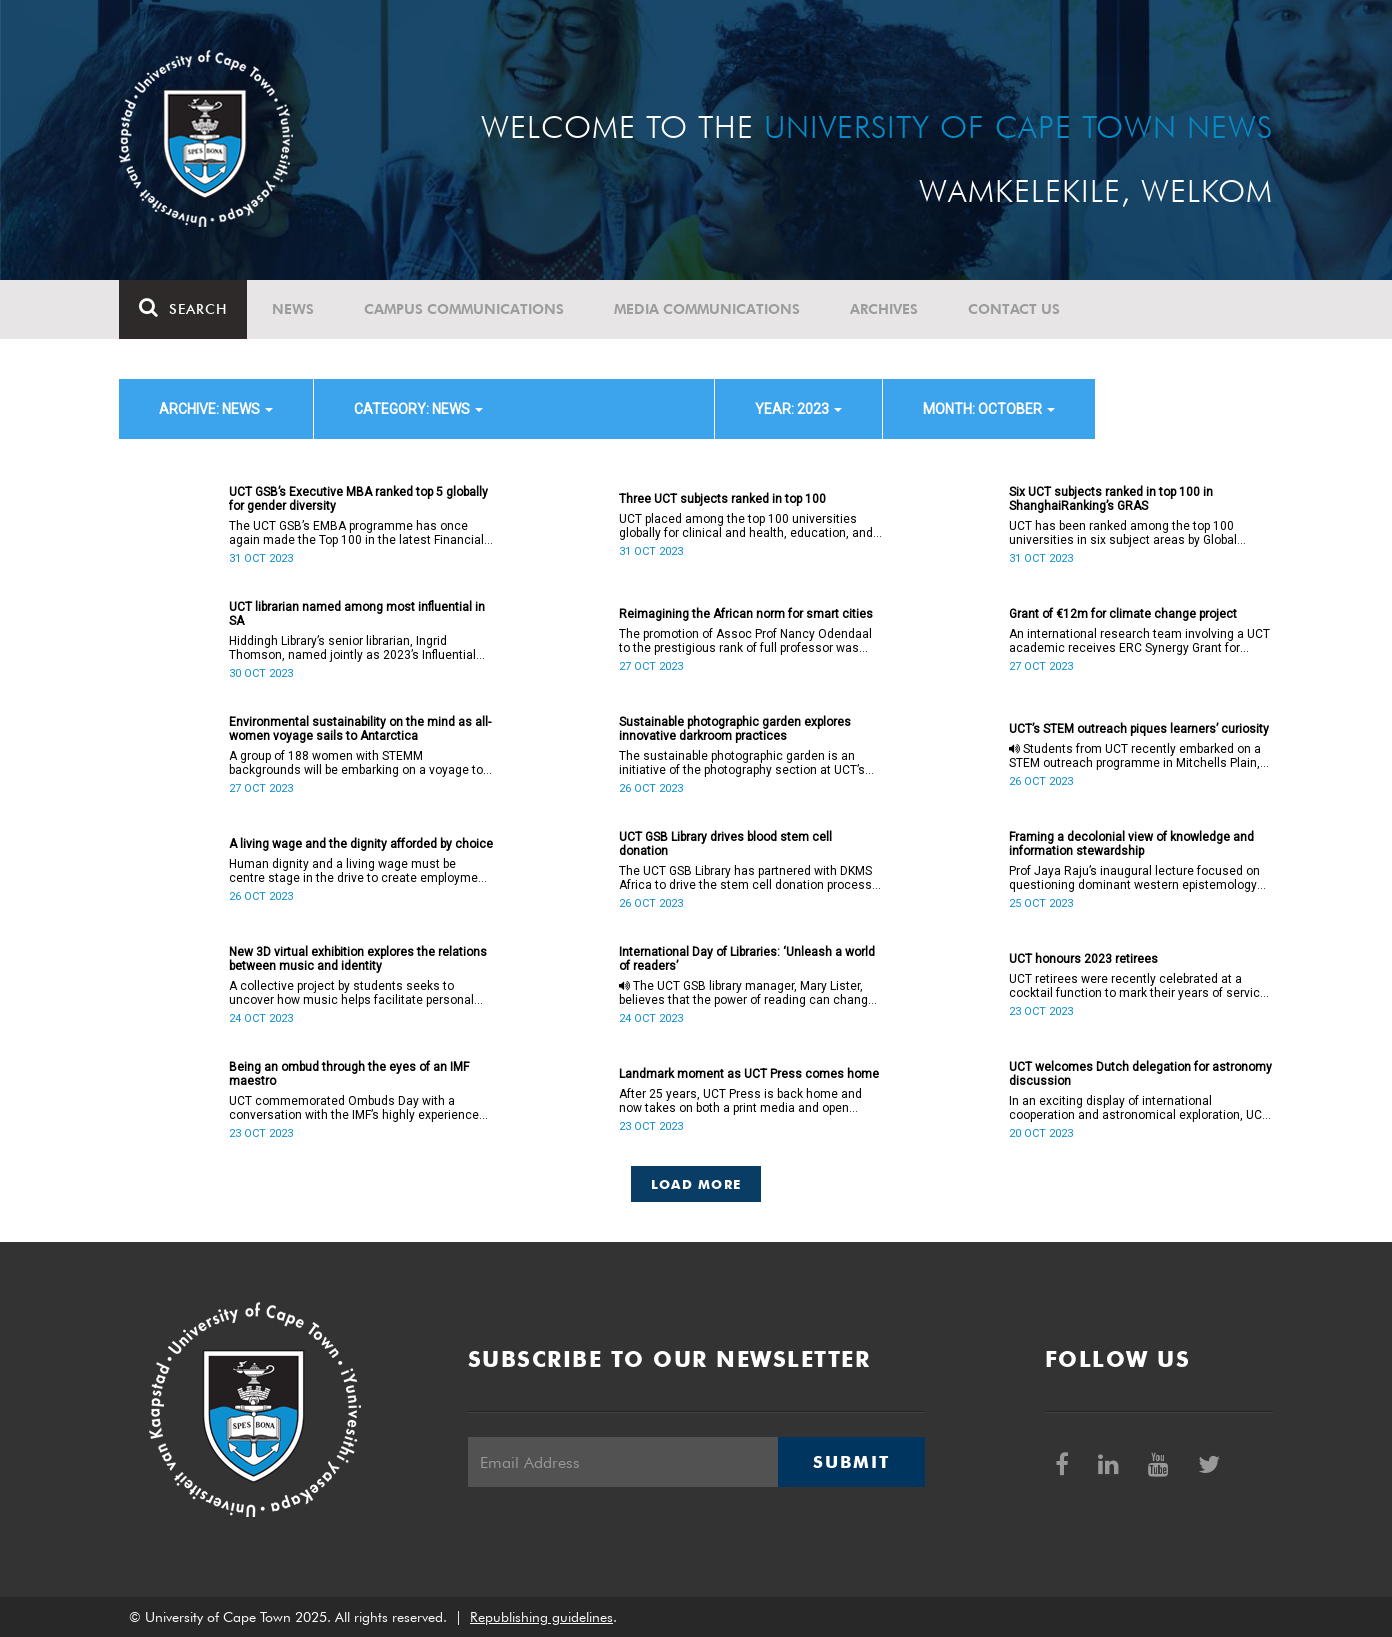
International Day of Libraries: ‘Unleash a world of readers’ (747, 959)
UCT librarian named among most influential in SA (357, 614)
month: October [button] (989, 409)
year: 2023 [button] (798, 409)
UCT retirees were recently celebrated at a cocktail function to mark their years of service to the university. (1138, 986)
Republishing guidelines (541, 1617)
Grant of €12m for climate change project (1123, 614)
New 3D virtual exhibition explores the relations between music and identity (358, 959)
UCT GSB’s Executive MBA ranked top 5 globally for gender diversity (358, 499)
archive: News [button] (216, 409)
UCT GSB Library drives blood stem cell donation (725, 844)
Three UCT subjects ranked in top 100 (722, 499)
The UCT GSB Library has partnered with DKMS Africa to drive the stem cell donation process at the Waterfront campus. (745, 878)
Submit (851, 1462)
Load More (696, 1184)
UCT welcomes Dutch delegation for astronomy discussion (1140, 1074)
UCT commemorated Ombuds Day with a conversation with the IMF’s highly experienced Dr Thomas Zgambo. (357, 1108)
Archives (884, 309)
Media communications (707, 309)
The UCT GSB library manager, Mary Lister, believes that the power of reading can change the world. (747, 993)
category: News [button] (418, 409)
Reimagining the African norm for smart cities (746, 614)
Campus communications (464, 309)
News (293, 309)
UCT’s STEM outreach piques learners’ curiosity (1139, 729)
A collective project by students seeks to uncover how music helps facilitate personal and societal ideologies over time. (351, 993)
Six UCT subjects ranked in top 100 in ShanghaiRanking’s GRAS (1111, 499)
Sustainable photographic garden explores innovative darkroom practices (735, 729)
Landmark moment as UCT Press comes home (749, 1074)
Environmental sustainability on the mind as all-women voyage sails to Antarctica (360, 729)
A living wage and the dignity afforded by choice (361, 844)
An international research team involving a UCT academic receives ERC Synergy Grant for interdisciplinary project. (1139, 641)
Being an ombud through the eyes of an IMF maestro (349, 1074)
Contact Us (1014, 309)
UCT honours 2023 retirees (1083, 959)
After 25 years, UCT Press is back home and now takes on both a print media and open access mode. (740, 1101)
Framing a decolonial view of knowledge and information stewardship (1131, 844)
